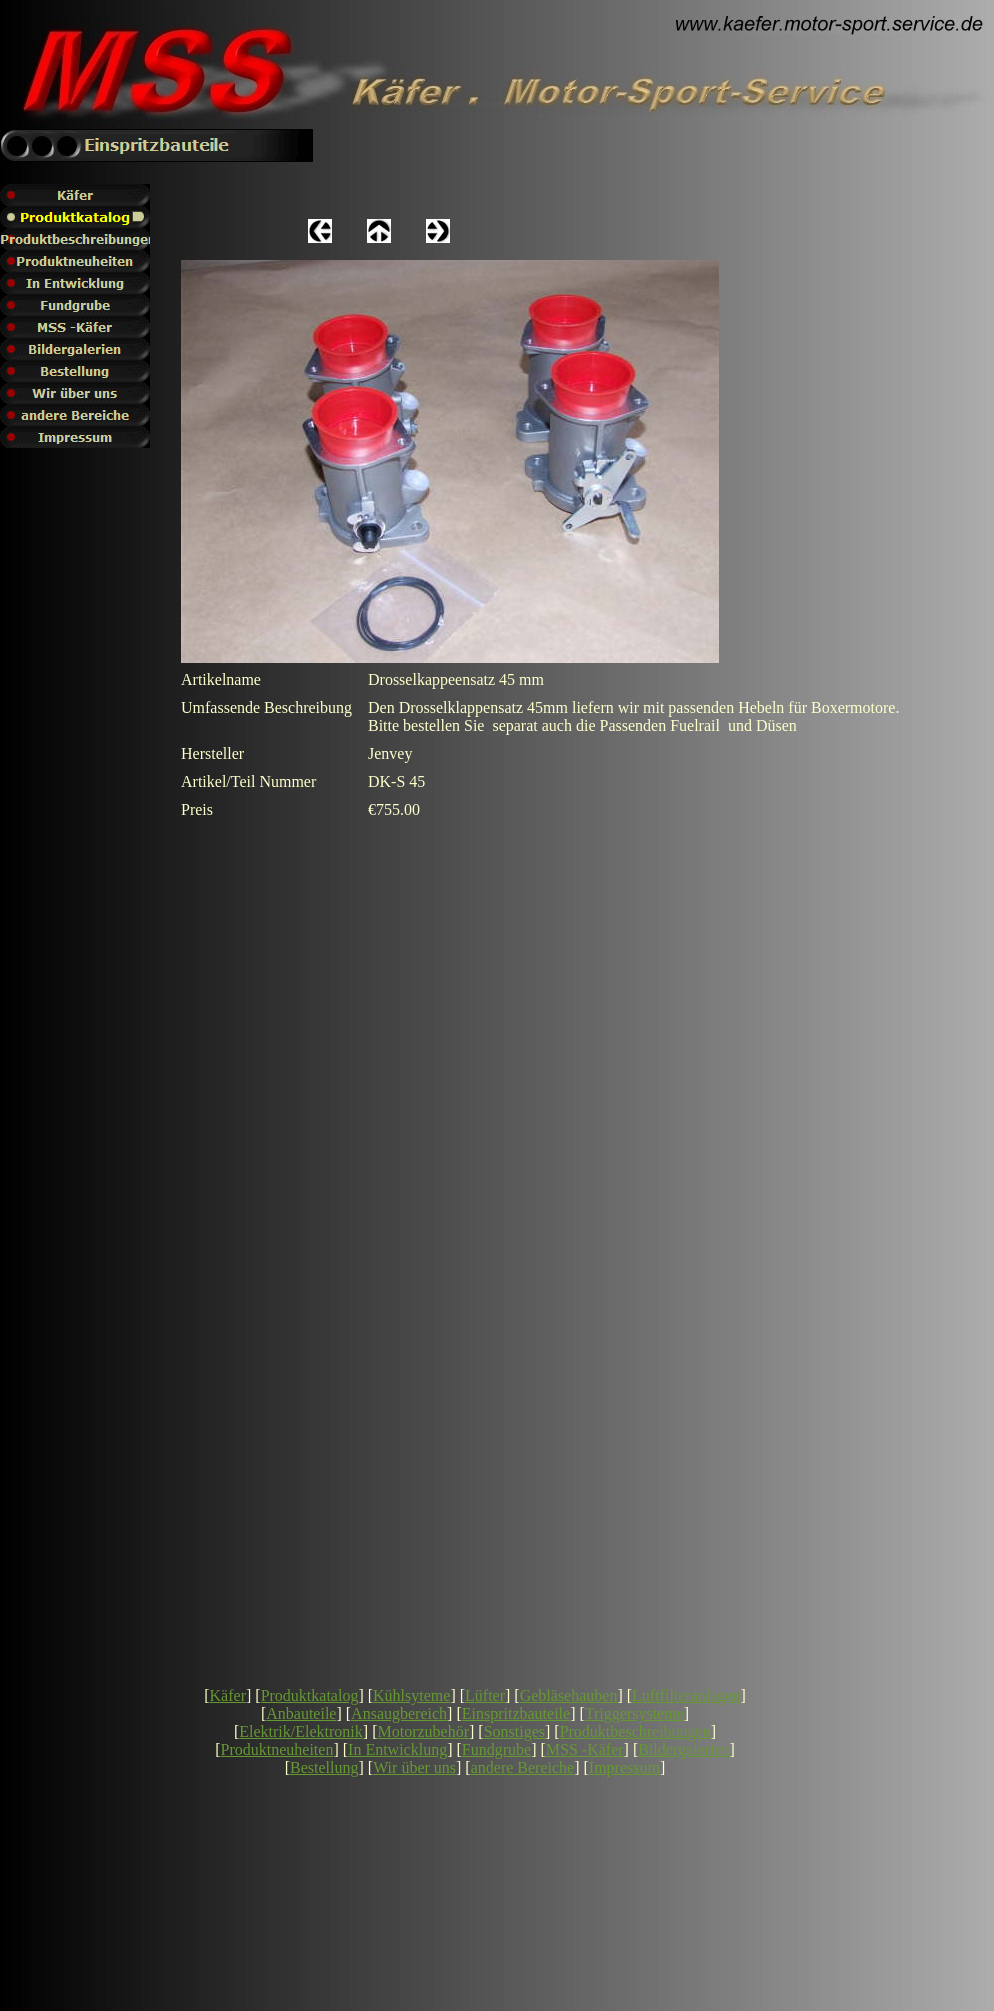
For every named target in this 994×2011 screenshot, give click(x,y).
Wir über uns (414, 1767)
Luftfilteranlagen (686, 1695)
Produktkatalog (310, 1695)
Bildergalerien (683, 1749)
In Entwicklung (397, 1749)
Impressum (624, 1767)
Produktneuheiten (277, 1749)
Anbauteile (301, 1713)
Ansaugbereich (399, 1713)
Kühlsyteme (411, 1695)
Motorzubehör (423, 1731)
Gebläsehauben (569, 1695)
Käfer (228, 1695)
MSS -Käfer (585, 1749)
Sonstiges (514, 1731)
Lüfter (485, 1695)
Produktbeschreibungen (635, 1731)
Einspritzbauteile (516, 1713)
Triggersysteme (634, 1713)
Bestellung (324, 1767)
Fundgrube (496, 1749)
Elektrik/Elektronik (301, 1731)
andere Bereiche (522, 1767)
